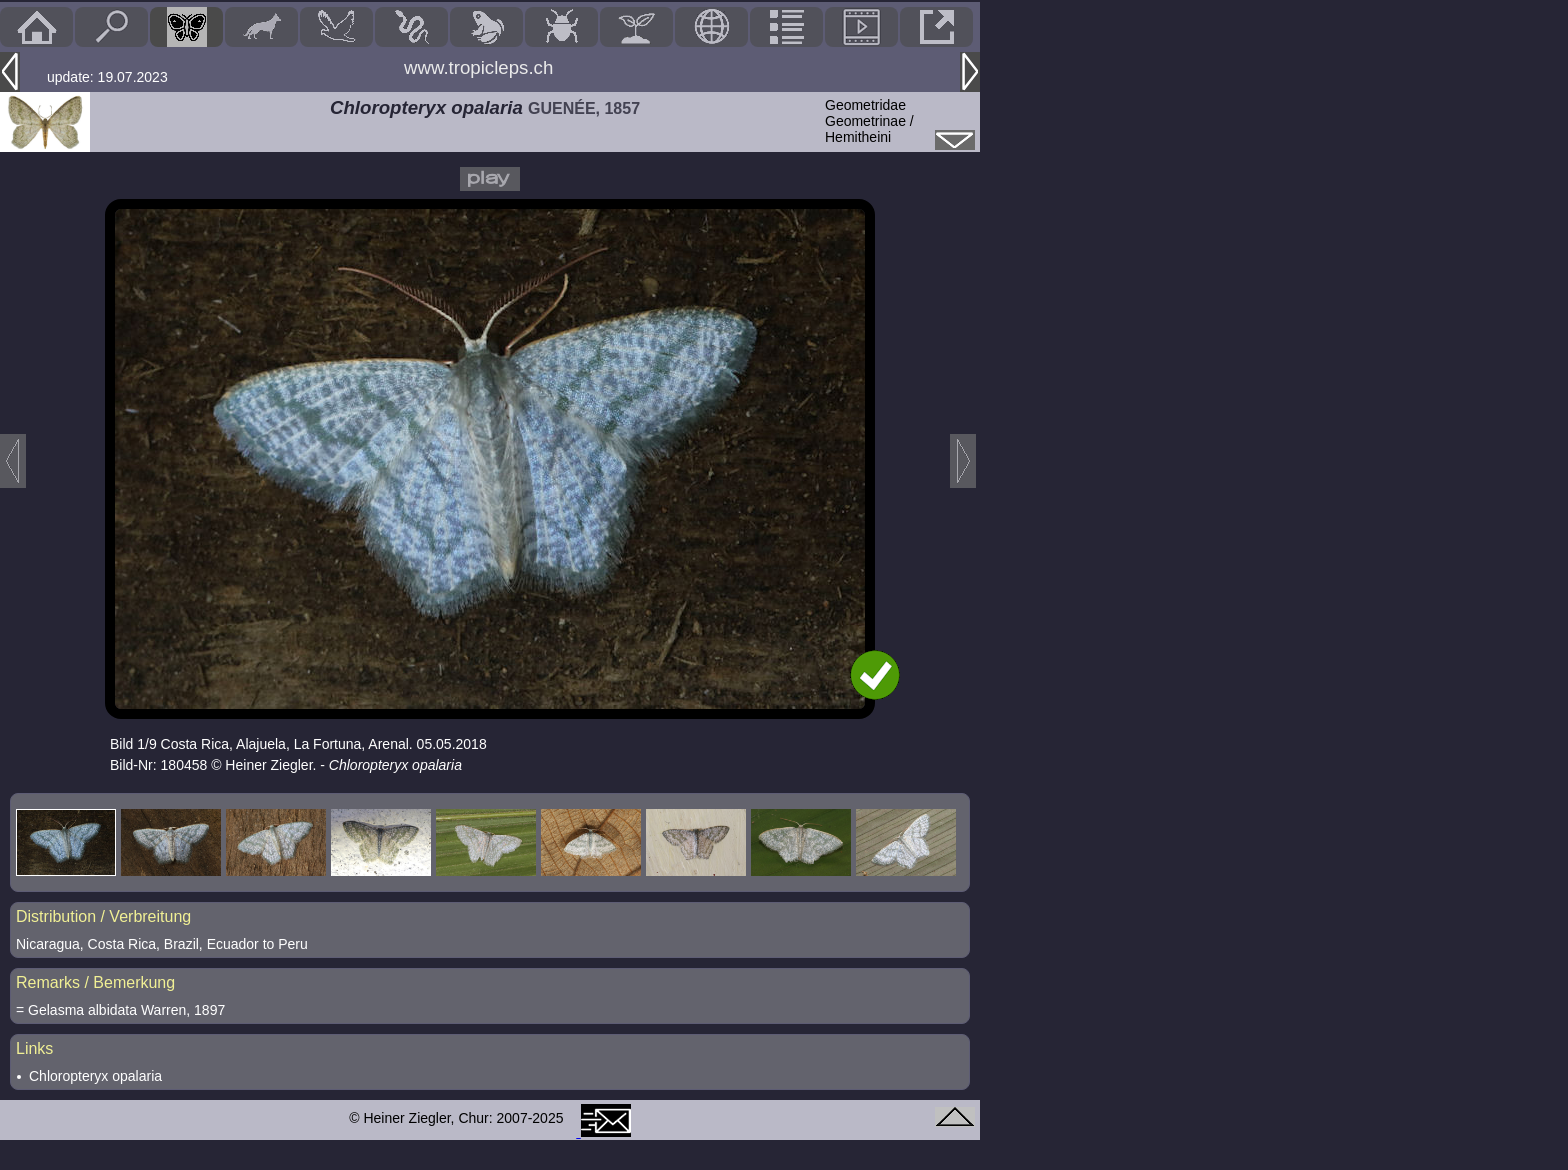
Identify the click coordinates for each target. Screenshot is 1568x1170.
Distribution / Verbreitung (103, 916)
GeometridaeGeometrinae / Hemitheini (869, 121)
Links (34, 1048)
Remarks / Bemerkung (95, 982)
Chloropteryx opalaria (95, 1076)
